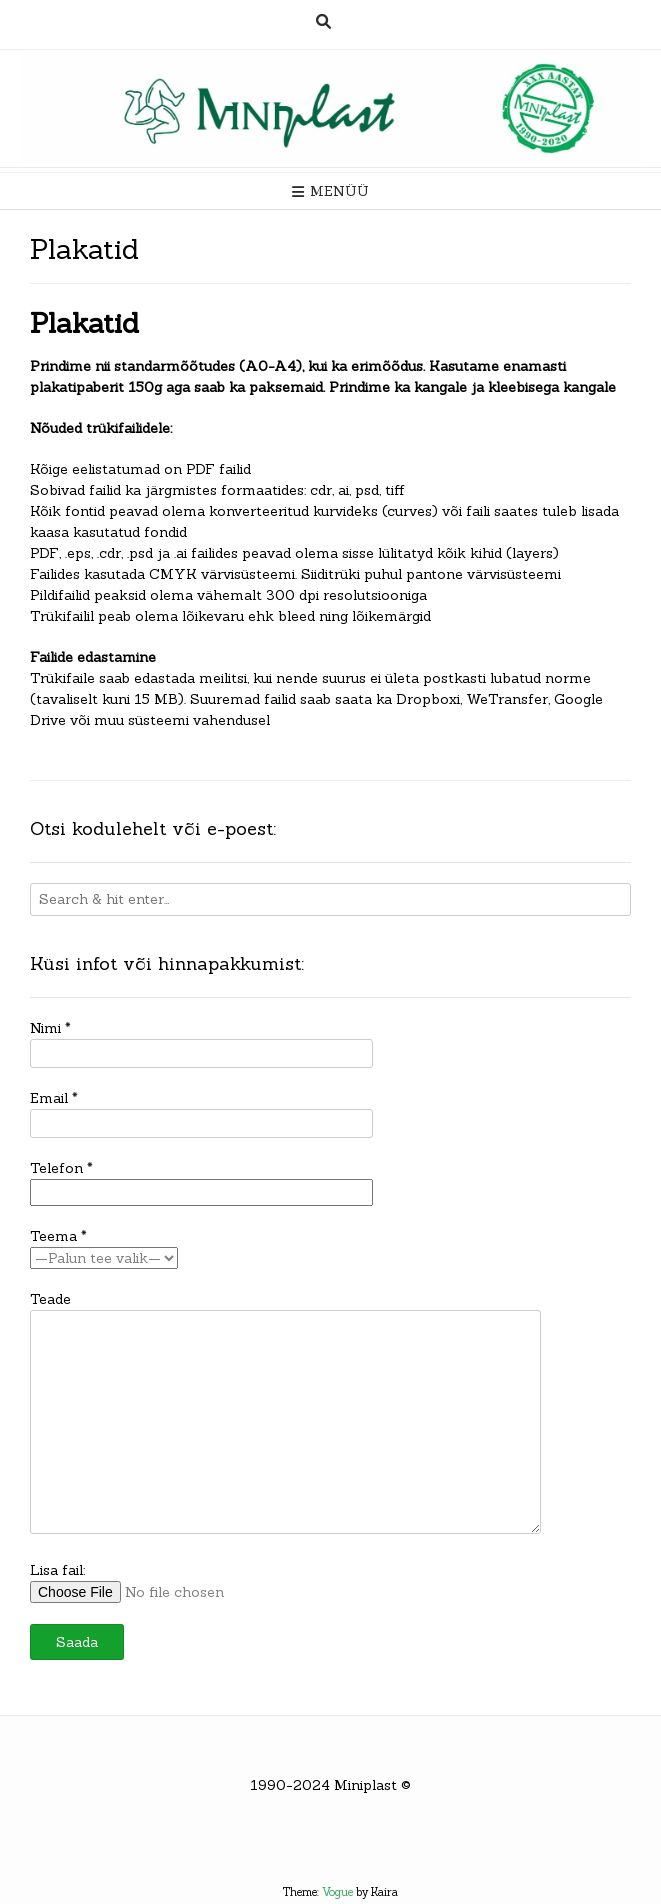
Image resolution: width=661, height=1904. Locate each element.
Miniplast (365, 1785)
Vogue (337, 1892)
